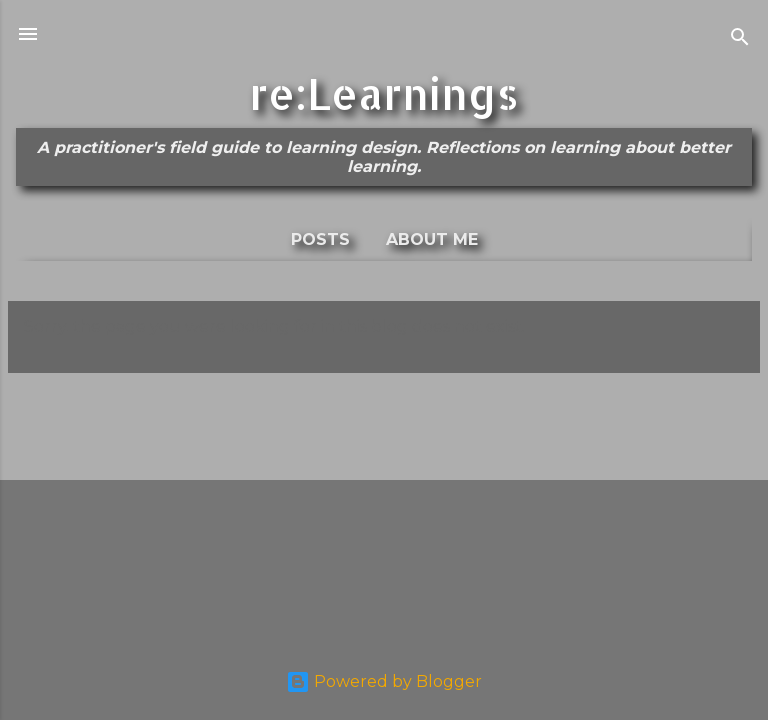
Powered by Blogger (384, 681)
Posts (320, 239)
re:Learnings (384, 93)
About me (432, 239)
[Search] (740, 40)
